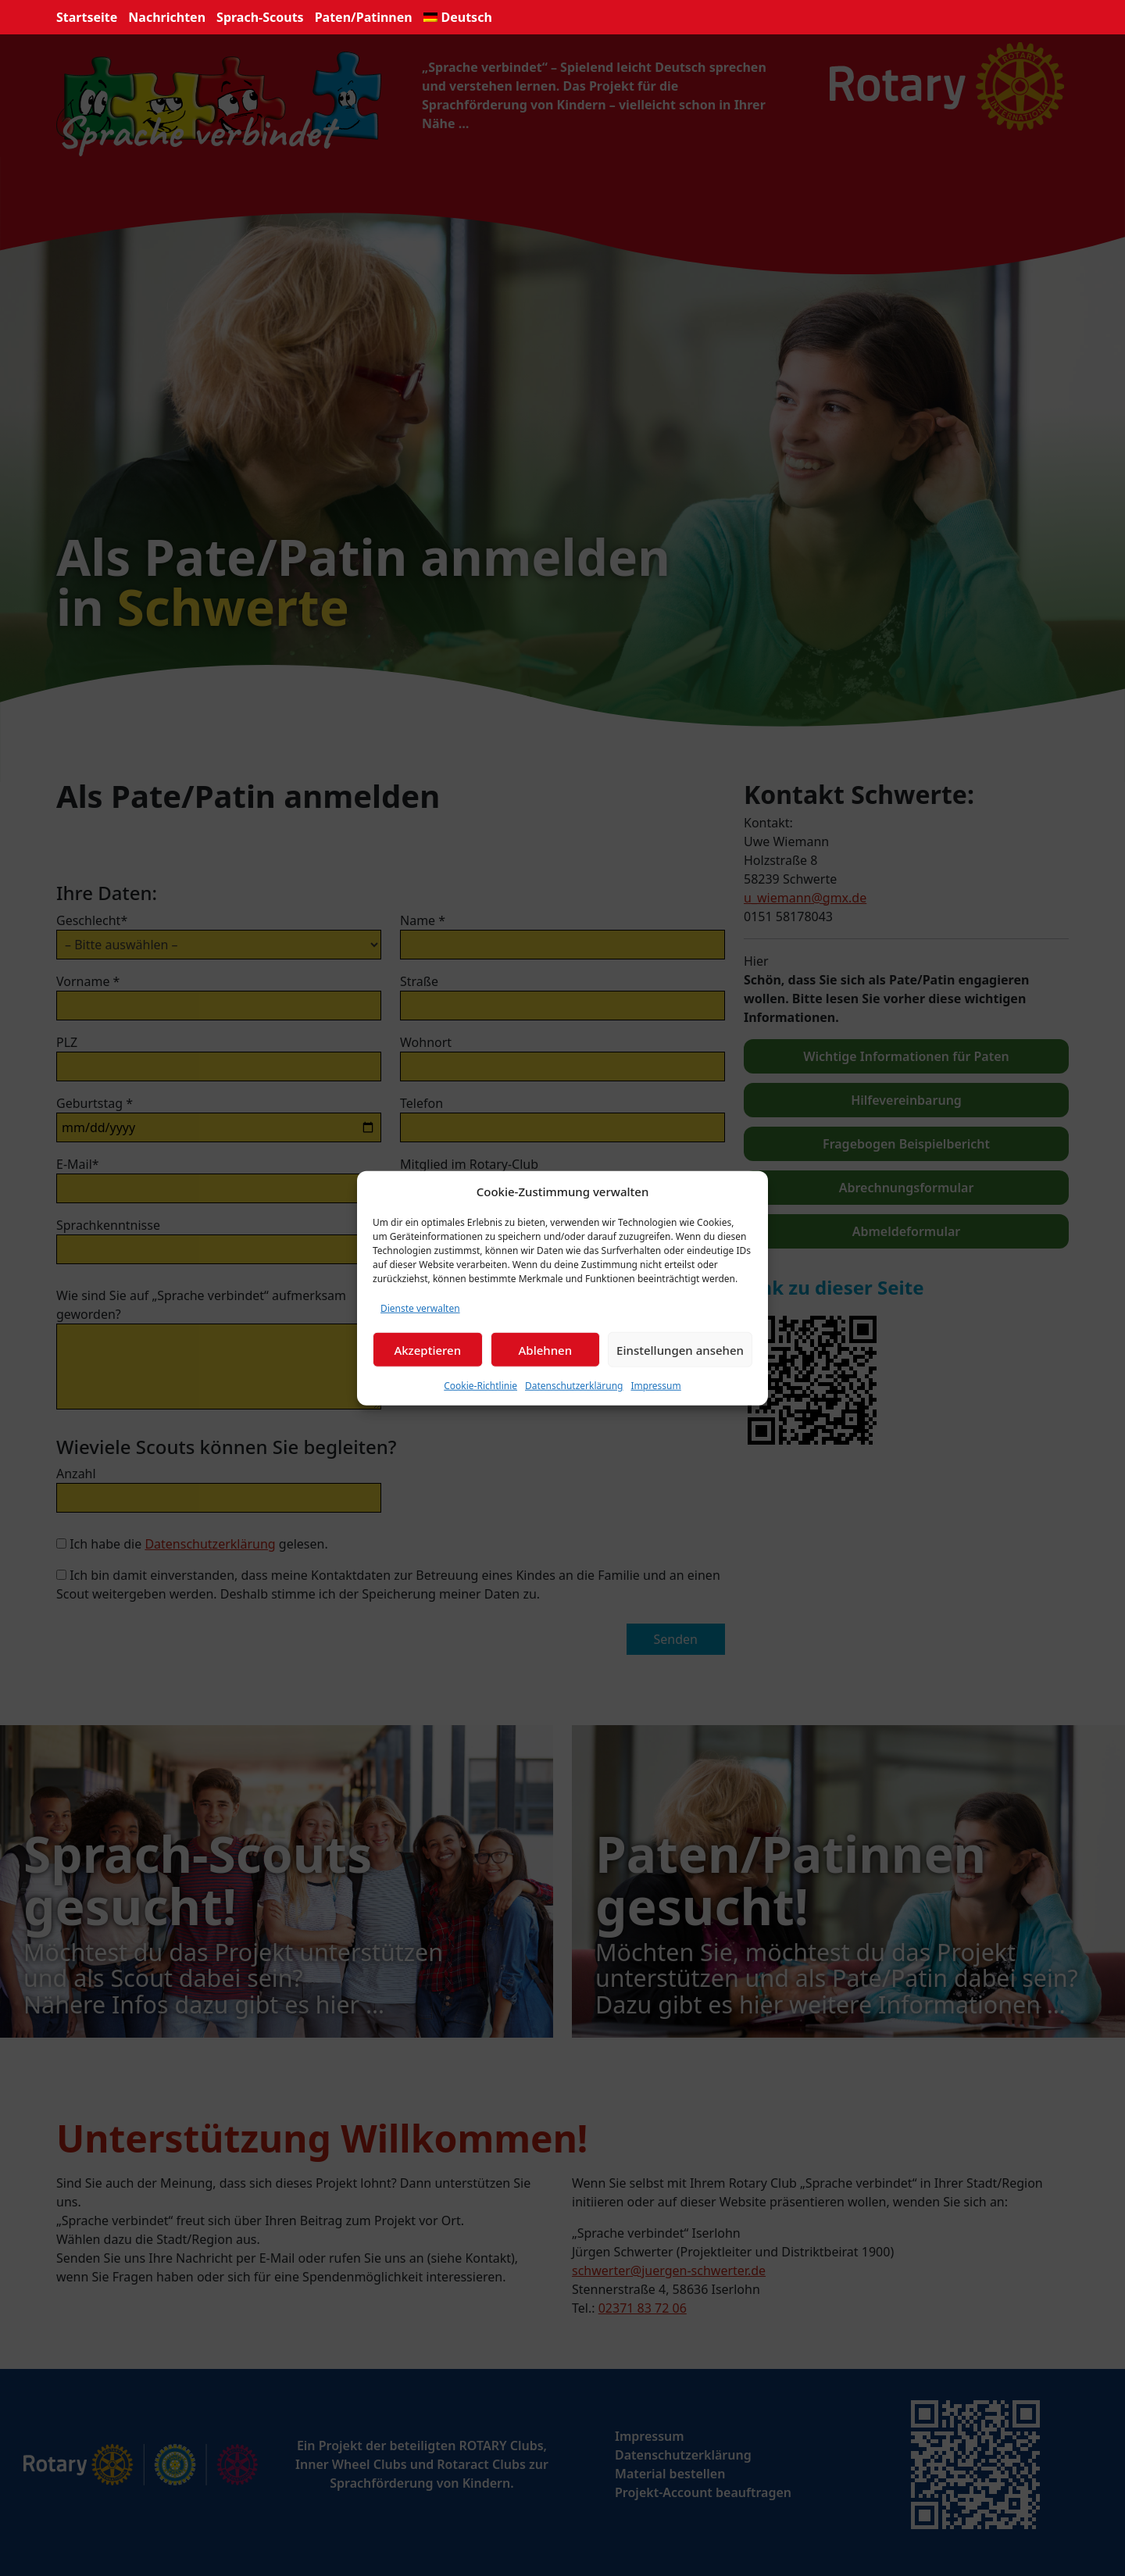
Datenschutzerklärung (574, 1385)
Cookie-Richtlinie (480, 1385)
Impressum (655, 1385)
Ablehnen (546, 1349)
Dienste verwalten (420, 1308)
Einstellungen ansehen (680, 1349)
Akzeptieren (427, 1349)
